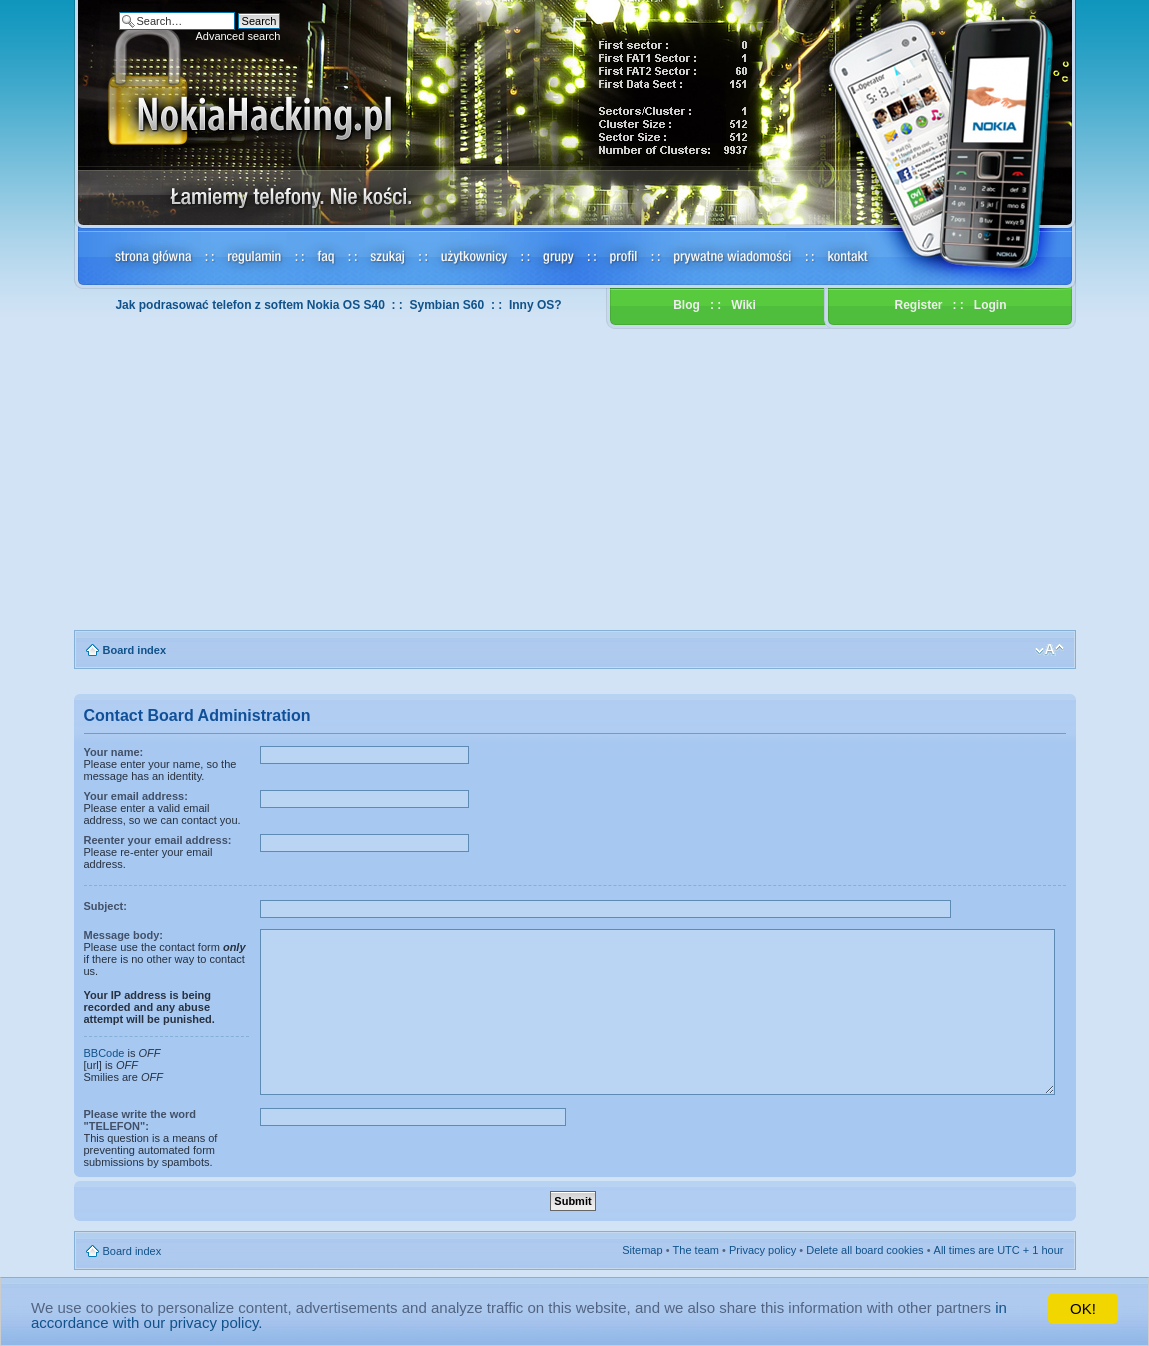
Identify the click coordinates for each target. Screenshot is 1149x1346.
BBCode (104, 1053)
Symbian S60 (447, 305)
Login (990, 305)
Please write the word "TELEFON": (140, 1120)
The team (696, 1250)
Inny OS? (535, 305)
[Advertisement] (575, 480)
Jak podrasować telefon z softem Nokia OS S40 (249, 305)
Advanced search (237, 36)
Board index (135, 650)
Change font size (1049, 650)
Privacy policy (762, 1250)
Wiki (743, 305)
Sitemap (642, 1250)
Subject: (105, 906)
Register (918, 305)
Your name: (114, 752)
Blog (686, 305)
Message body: (123, 935)
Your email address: (136, 796)
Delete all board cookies (864, 1250)
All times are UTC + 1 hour (999, 1250)
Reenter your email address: (158, 840)
